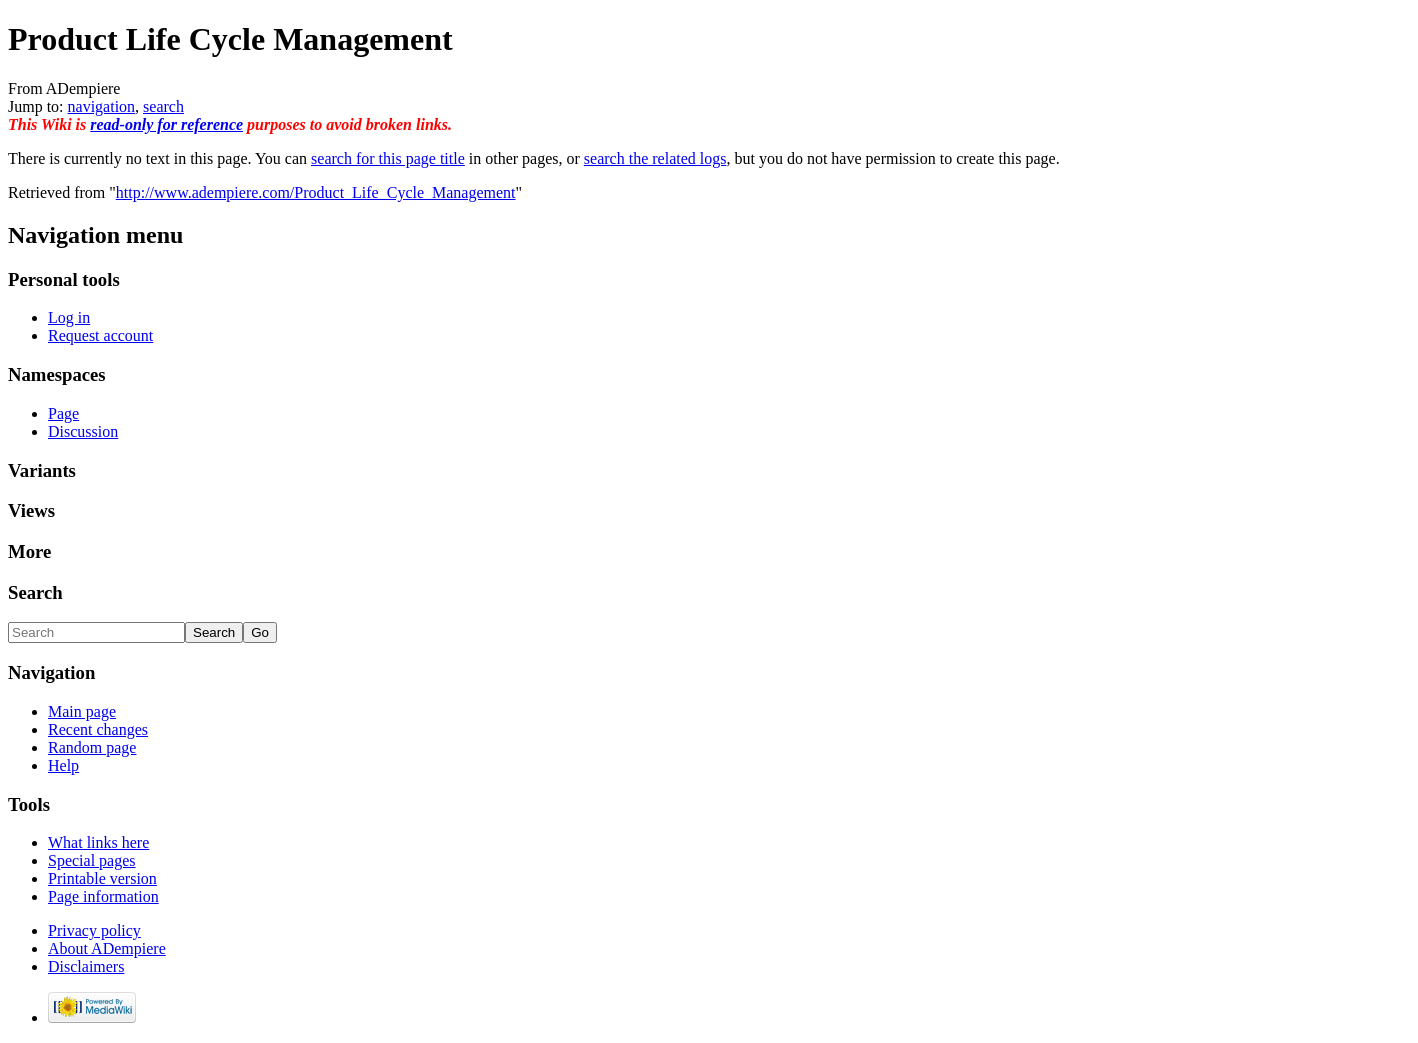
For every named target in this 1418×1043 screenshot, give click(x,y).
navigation (102, 106)
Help (63, 765)
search (163, 106)
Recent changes (98, 729)
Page (63, 413)
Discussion (83, 431)
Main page (82, 711)
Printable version (102, 878)
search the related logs (655, 158)
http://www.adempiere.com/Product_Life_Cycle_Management (316, 192)
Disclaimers (86, 966)
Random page (92, 747)
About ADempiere (107, 948)
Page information (103, 896)
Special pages (92, 860)
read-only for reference (166, 124)
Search (35, 592)
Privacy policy (94, 930)
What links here (98, 842)
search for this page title (388, 158)
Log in (69, 317)
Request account (100, 335)
